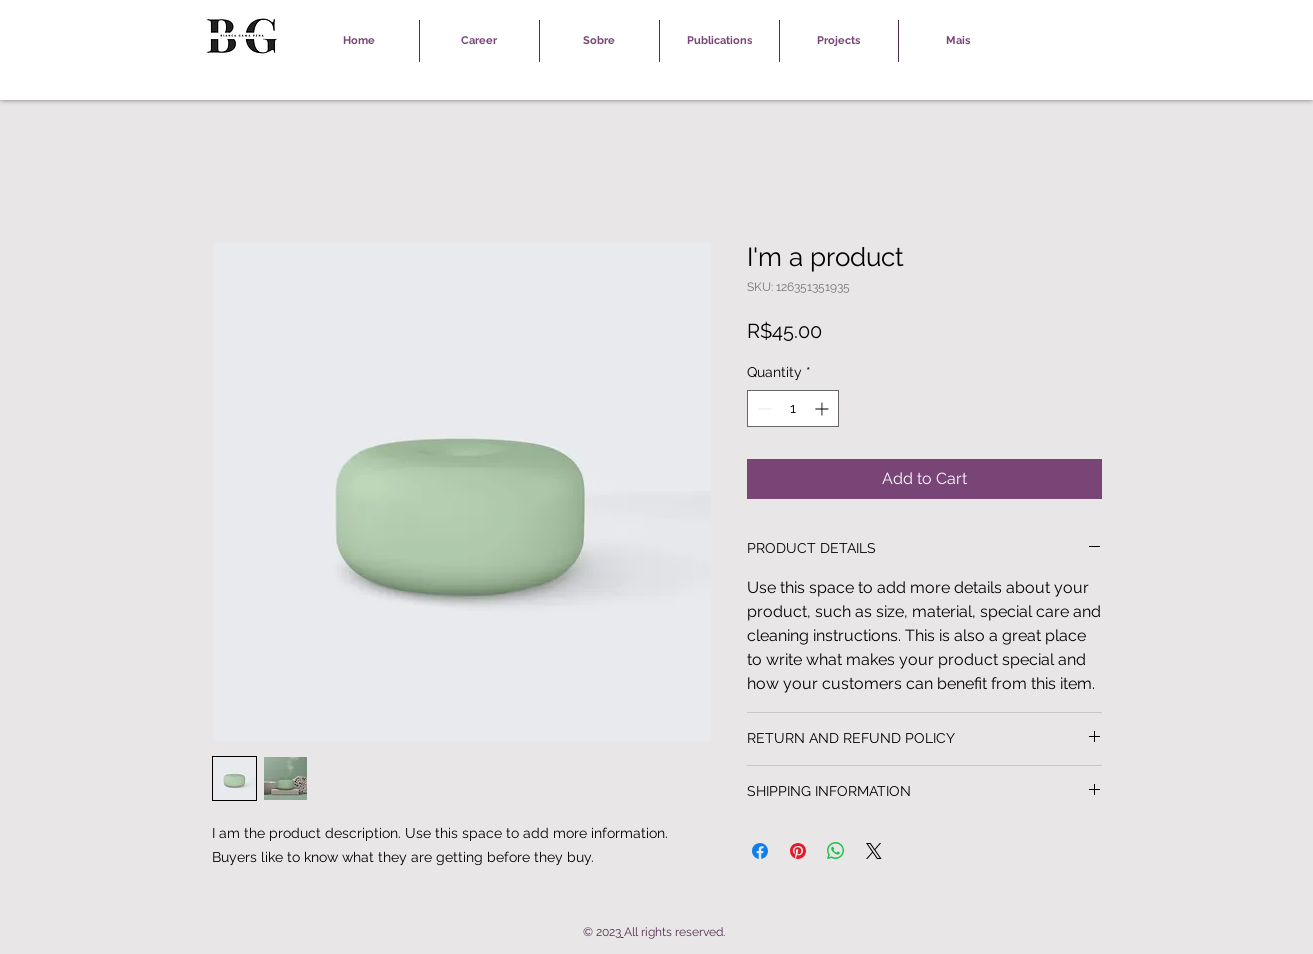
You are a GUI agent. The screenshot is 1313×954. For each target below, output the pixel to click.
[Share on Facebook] (760, 851)
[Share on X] (874, 851)
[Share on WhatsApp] (836, 851)
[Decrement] (762, 408)
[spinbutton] (793, 408)
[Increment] (823, 408)
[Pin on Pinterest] (798, 851)
